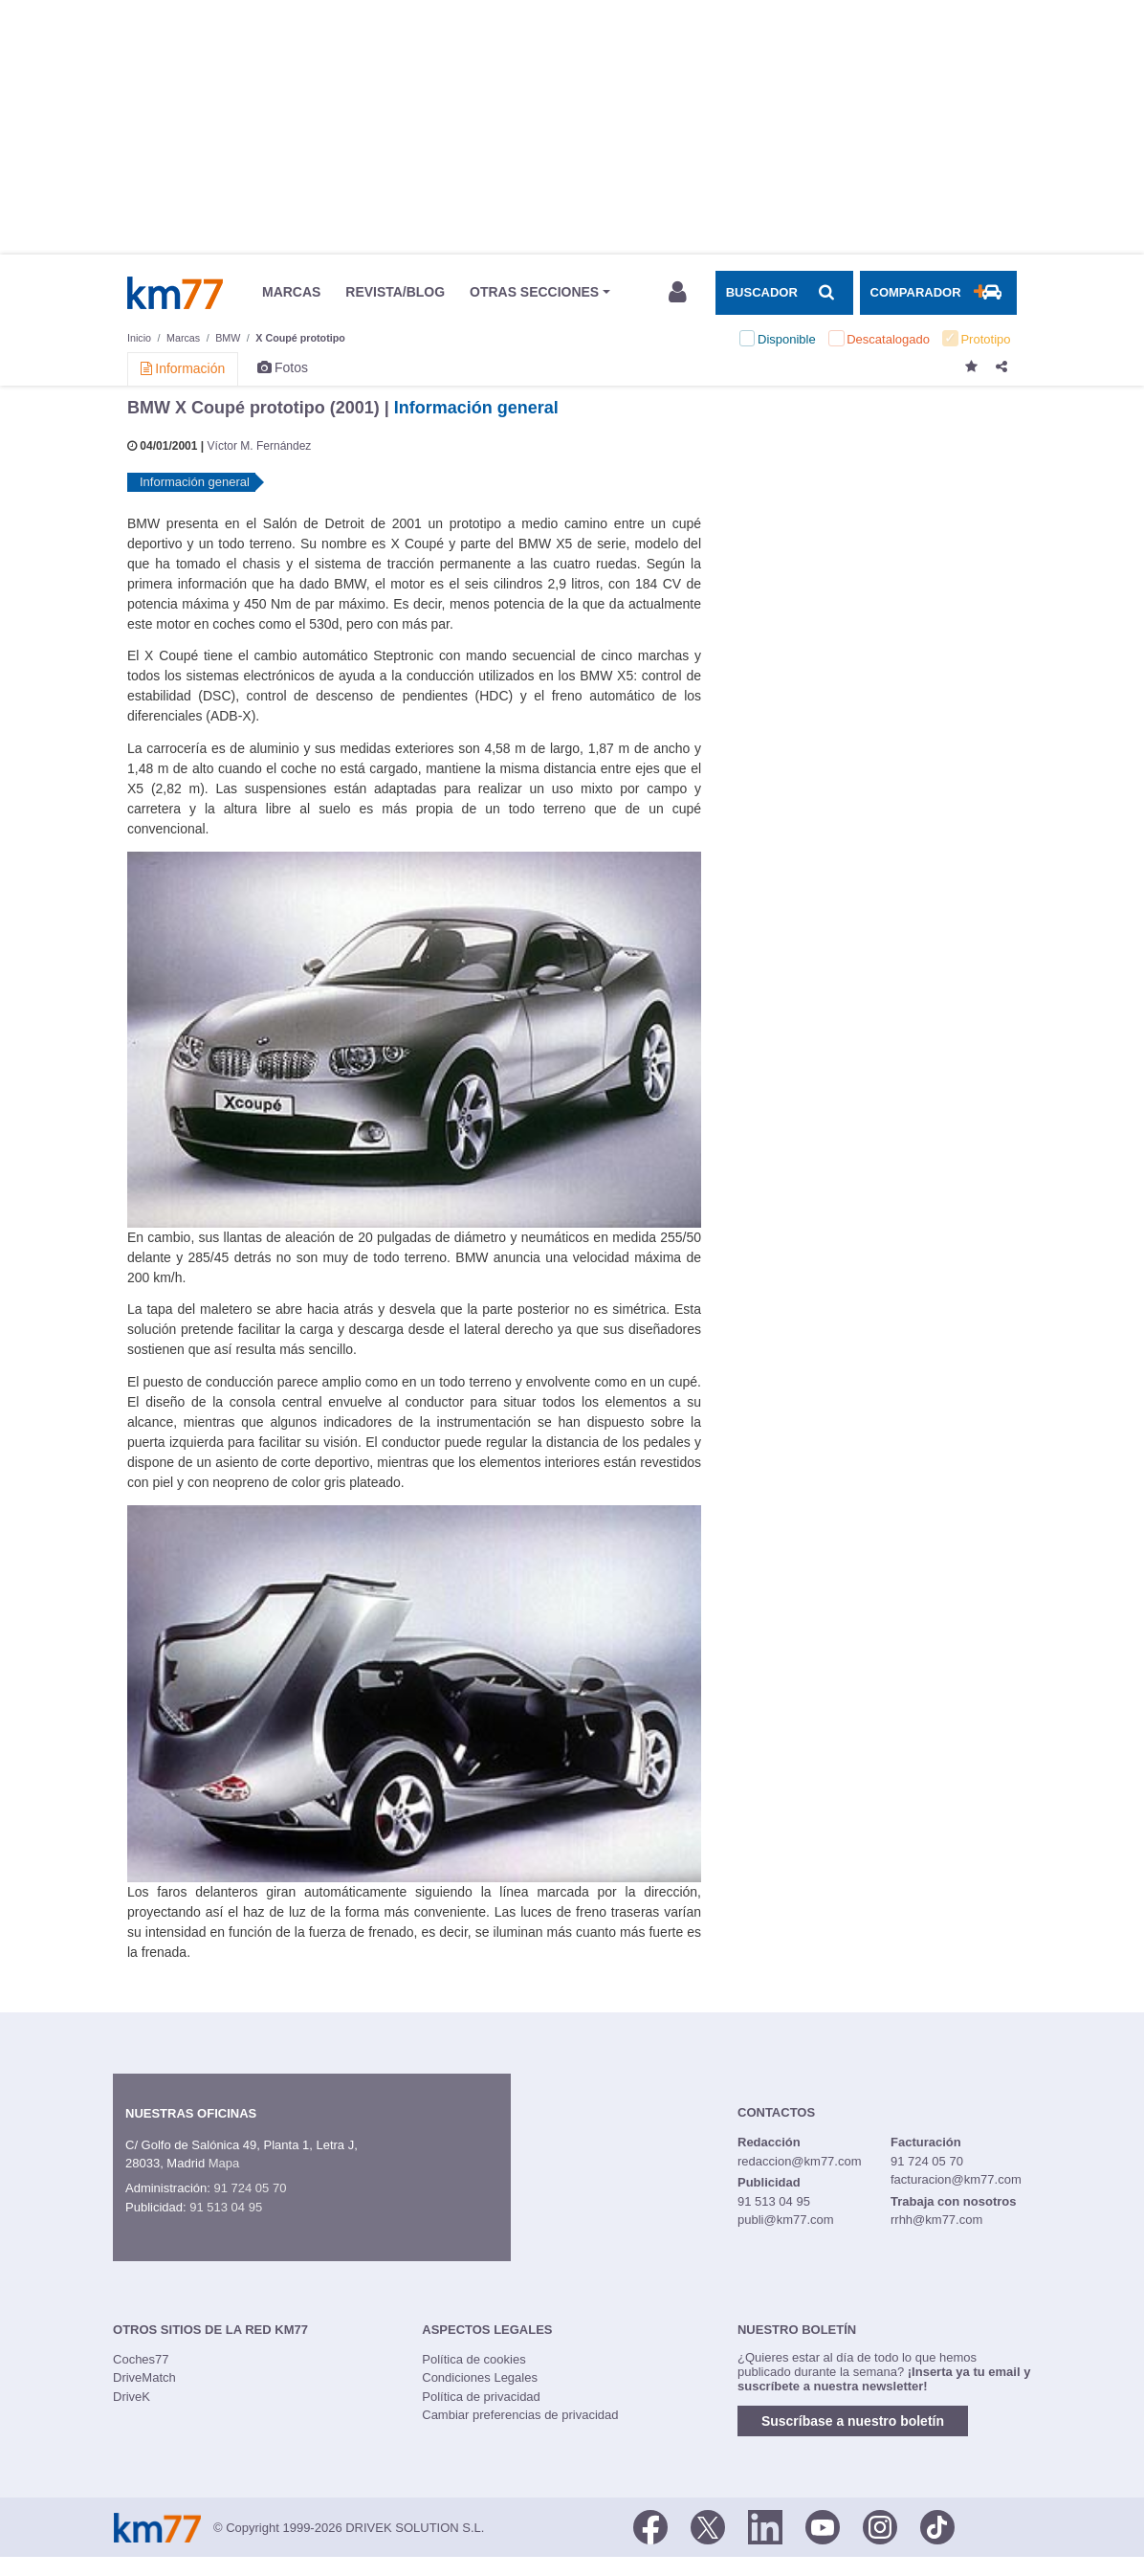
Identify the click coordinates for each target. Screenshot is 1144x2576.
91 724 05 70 (249, 2188)
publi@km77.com (785, 2219)
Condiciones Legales (480, 2377)
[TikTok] (937, 2526)
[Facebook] (650, 2526)
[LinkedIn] (765, 2526)
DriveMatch (144, 2377)
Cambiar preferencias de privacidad (520, 2415)
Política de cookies (473, 2359)
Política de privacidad (481, 2396)
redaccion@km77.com (799, 2161)
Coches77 (141, 2359)
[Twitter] (708, 2526)
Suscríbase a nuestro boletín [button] (852, 2421)
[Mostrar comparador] (938, 293)
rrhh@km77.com (936, 2219)
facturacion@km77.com (956, 2179)
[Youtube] (822, 2526)
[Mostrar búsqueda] (784, 293)
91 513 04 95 (225, 2207)
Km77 (175, 293)
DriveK (131, 2396)
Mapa (224, 2163)
